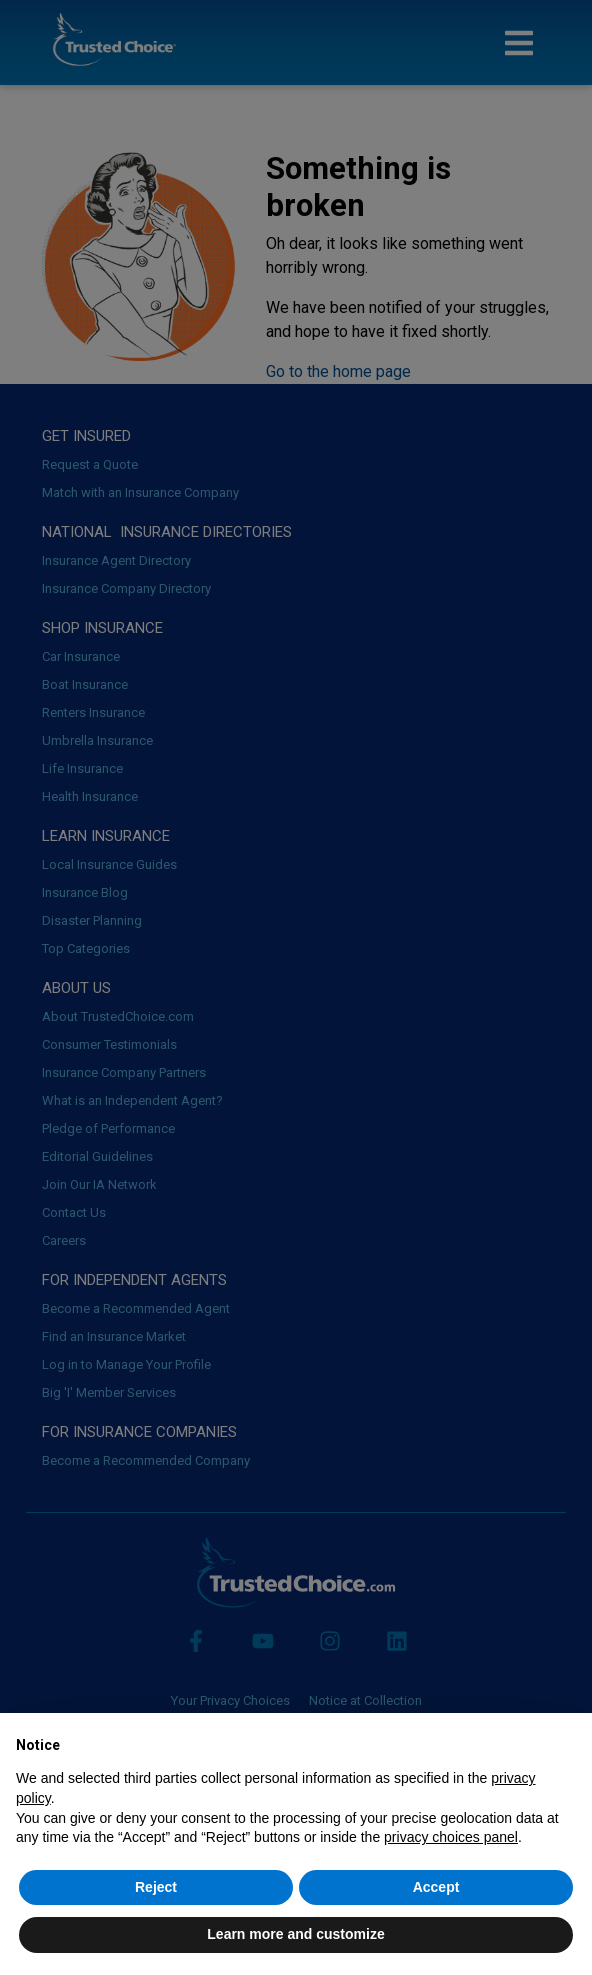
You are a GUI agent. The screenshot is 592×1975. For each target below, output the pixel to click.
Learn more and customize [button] (295, 1934)
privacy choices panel (451, 1837)
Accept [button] (436, 1887)
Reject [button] (156, 1887)
